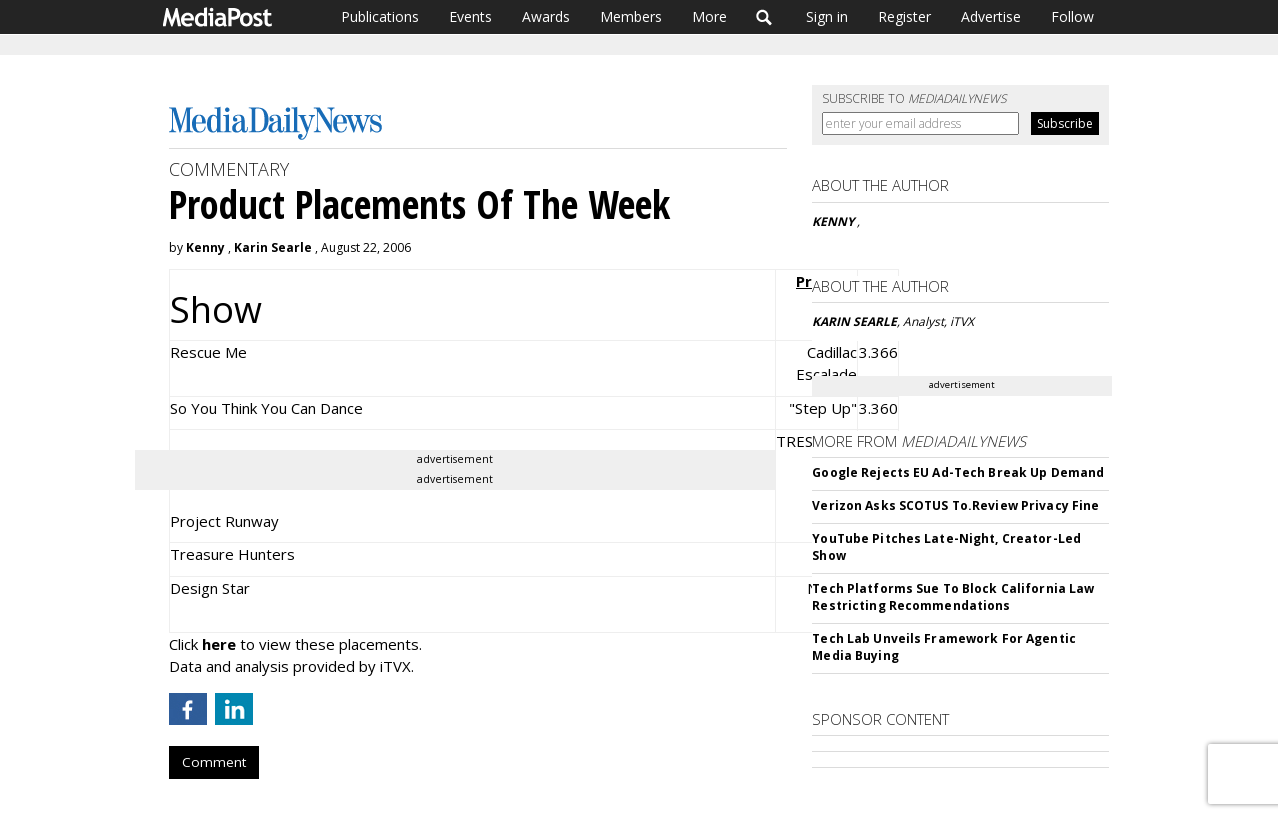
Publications (380, 16)
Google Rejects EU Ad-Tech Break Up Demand (958, 472)
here (219, 644)
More (709, 16)
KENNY (834, 221)
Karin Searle (273, 247)
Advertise (991, 16)
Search (764, 17)
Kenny (207, 247)
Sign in (827, 16)
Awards (546, 16)
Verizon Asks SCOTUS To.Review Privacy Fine (955, 505)
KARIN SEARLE (854, 321)
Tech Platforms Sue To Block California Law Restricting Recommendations (953, 597)
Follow (1072, 16)
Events (470, 16)
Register (904, 16)
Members (631, 16)
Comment (214, 762)
